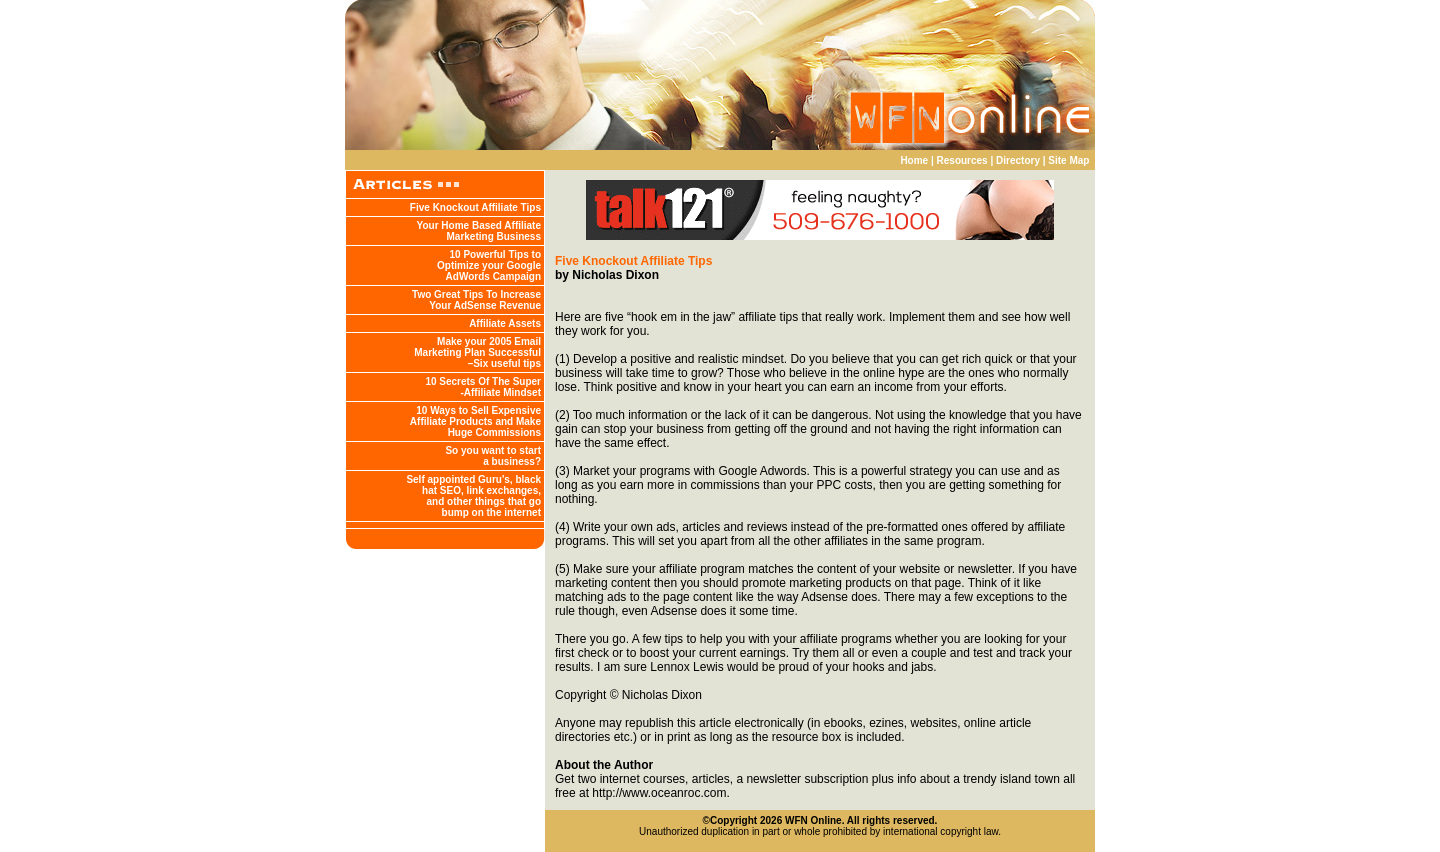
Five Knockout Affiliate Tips (475, 207)
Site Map (1068, 160)
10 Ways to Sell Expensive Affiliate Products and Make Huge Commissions (475, 421)
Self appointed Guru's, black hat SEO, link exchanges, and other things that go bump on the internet (473, 496)
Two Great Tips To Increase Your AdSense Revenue (476, 300)
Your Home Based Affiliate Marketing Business (479, 231)
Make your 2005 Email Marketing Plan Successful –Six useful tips (477, 352)
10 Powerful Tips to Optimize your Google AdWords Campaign (489, 265)
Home (914, 160)
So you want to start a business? (493, 456)
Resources (962, 160)
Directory (1018, 160)
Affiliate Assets (505, 323)
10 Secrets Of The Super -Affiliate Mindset (483, 387)
